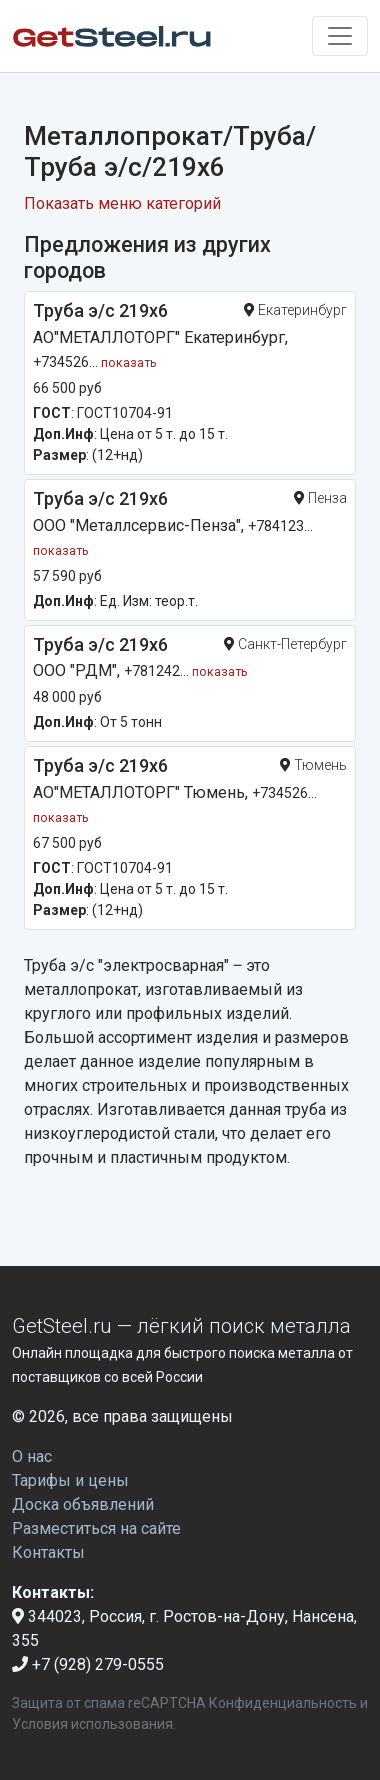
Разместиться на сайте (96, 1528)
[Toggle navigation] (340, 36)
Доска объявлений (83, 1504)
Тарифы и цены (70, 1480)
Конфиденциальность (283, 1703)
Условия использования (92, 1724)
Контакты (48, 1552)
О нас (32, 1456)
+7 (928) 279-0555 (88, 1664)
